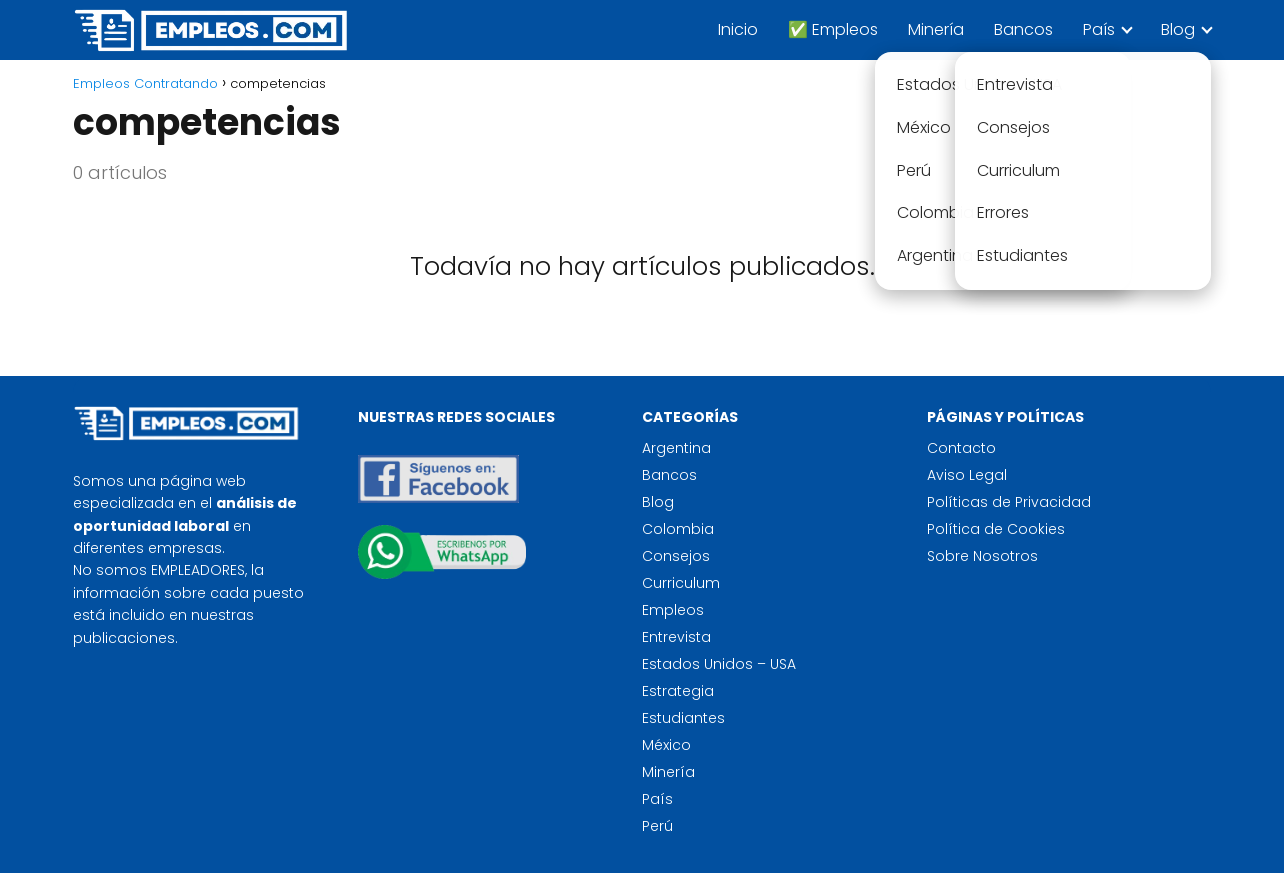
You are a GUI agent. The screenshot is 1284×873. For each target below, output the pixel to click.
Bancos (1023, 29)
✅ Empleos (833, 29)
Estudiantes (683, 718)
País (1099, 29)
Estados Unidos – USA (719, 664)
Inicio (738, 29)
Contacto (961, 448)
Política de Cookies (996, 529)
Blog (1178, 29)
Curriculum (681, 583)
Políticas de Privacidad (1009, 502)
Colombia (678, 529)
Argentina (676, 448)
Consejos (676, 556)
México (666, 745)
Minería (936, 29)
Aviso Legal (967, 475)
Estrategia (678, 691)
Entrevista (676, 637)
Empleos (673, 610)
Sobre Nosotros (982, 556)
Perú (657, 826)
